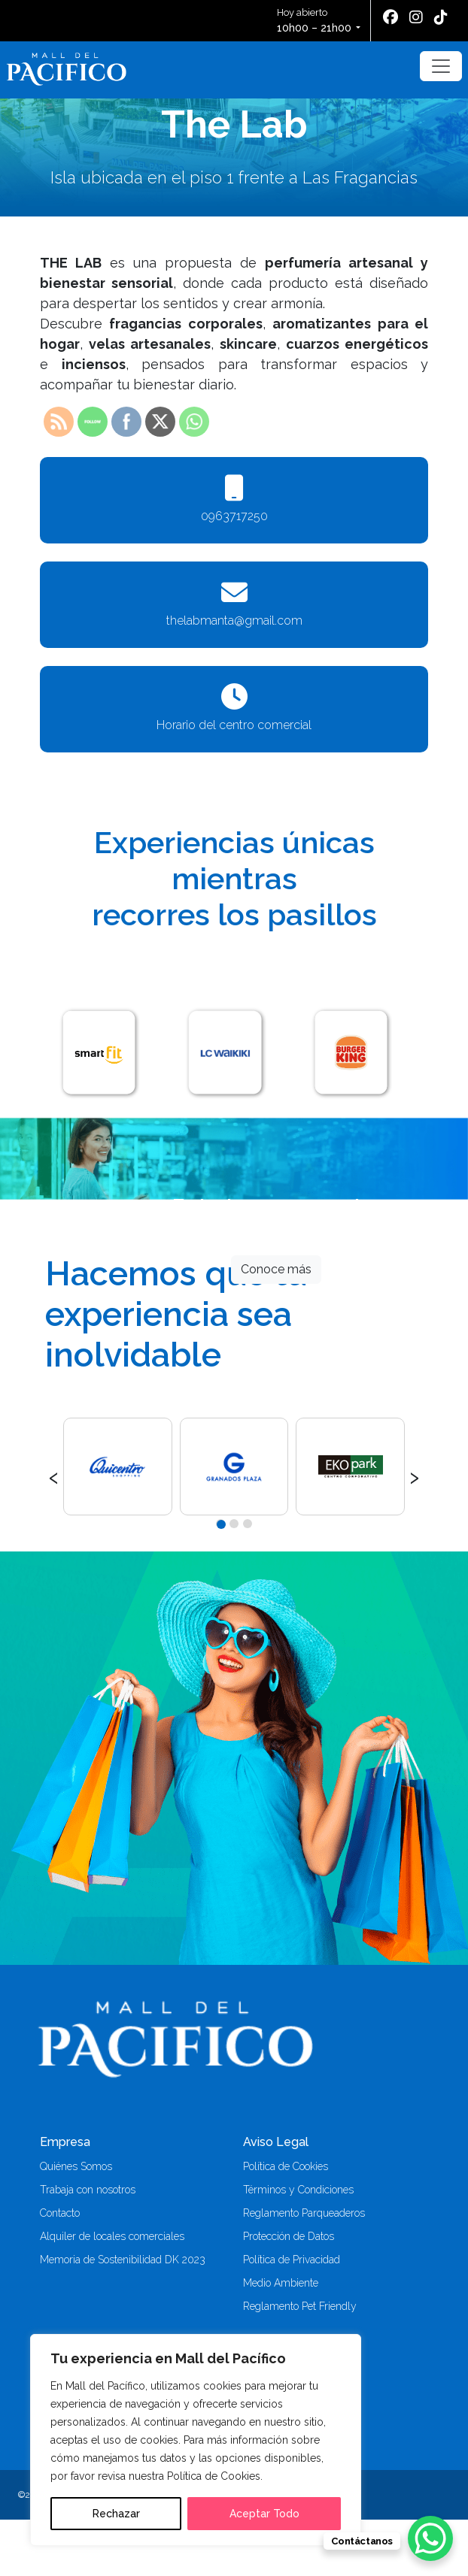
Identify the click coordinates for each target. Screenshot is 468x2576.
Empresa (65, 2142)
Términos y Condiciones (298, 2190)
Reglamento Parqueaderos (304, 2213)
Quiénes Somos (76, 2166)
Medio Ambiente (280, 2283)
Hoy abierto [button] (315, 21)
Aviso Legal (275, 2142)
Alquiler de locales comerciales (112, 2236)
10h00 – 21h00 (314, 28)
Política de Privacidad (291, 2260)
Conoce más (276, 1269)
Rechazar (116, 2514)
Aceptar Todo (264, 2514)
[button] (220, 1523)
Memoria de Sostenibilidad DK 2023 (122, 2260)
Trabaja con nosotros (87, 2190)
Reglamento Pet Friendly (300, 2306)
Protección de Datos (288, 2236)
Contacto (60, 2213)
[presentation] (53, 1475)
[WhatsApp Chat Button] (430, 2538)
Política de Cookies (285, 2166)
